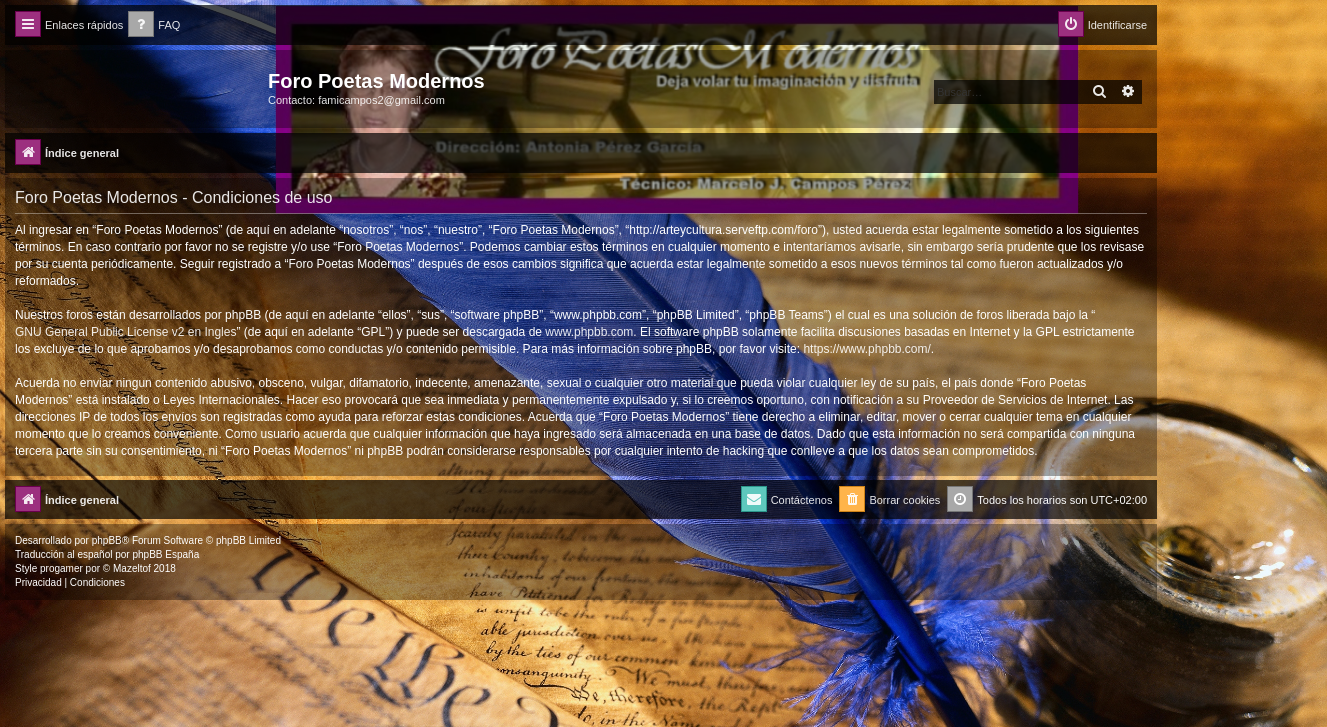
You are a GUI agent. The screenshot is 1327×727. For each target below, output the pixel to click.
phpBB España (165, 554)
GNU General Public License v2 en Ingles (125, 332)
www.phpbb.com (589, 332)
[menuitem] (154, 25)
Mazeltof (132, 568)
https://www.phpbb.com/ (866, 349)
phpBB (107, 540)
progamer (61, 568)
